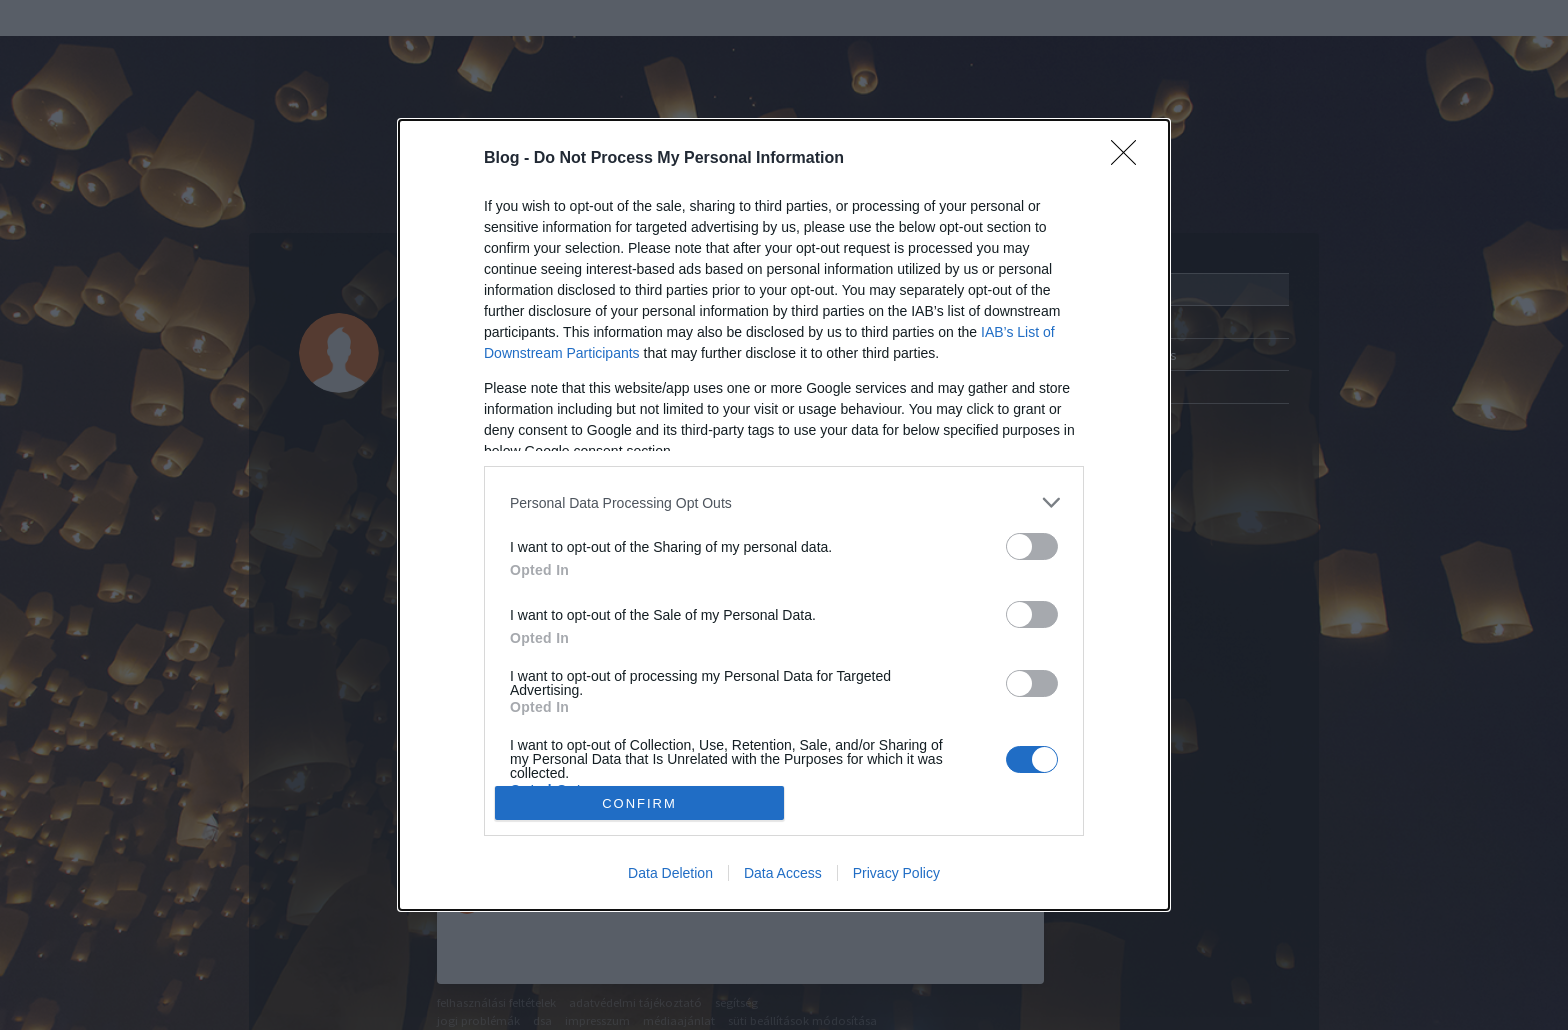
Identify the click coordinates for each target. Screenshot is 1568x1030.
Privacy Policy (896, 873)
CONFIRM (639, 803)
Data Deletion (670, 873)
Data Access (783, 873)
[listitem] (784, 502)
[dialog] (784, 515)
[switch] (1032, 546)
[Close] (1130, 159)
